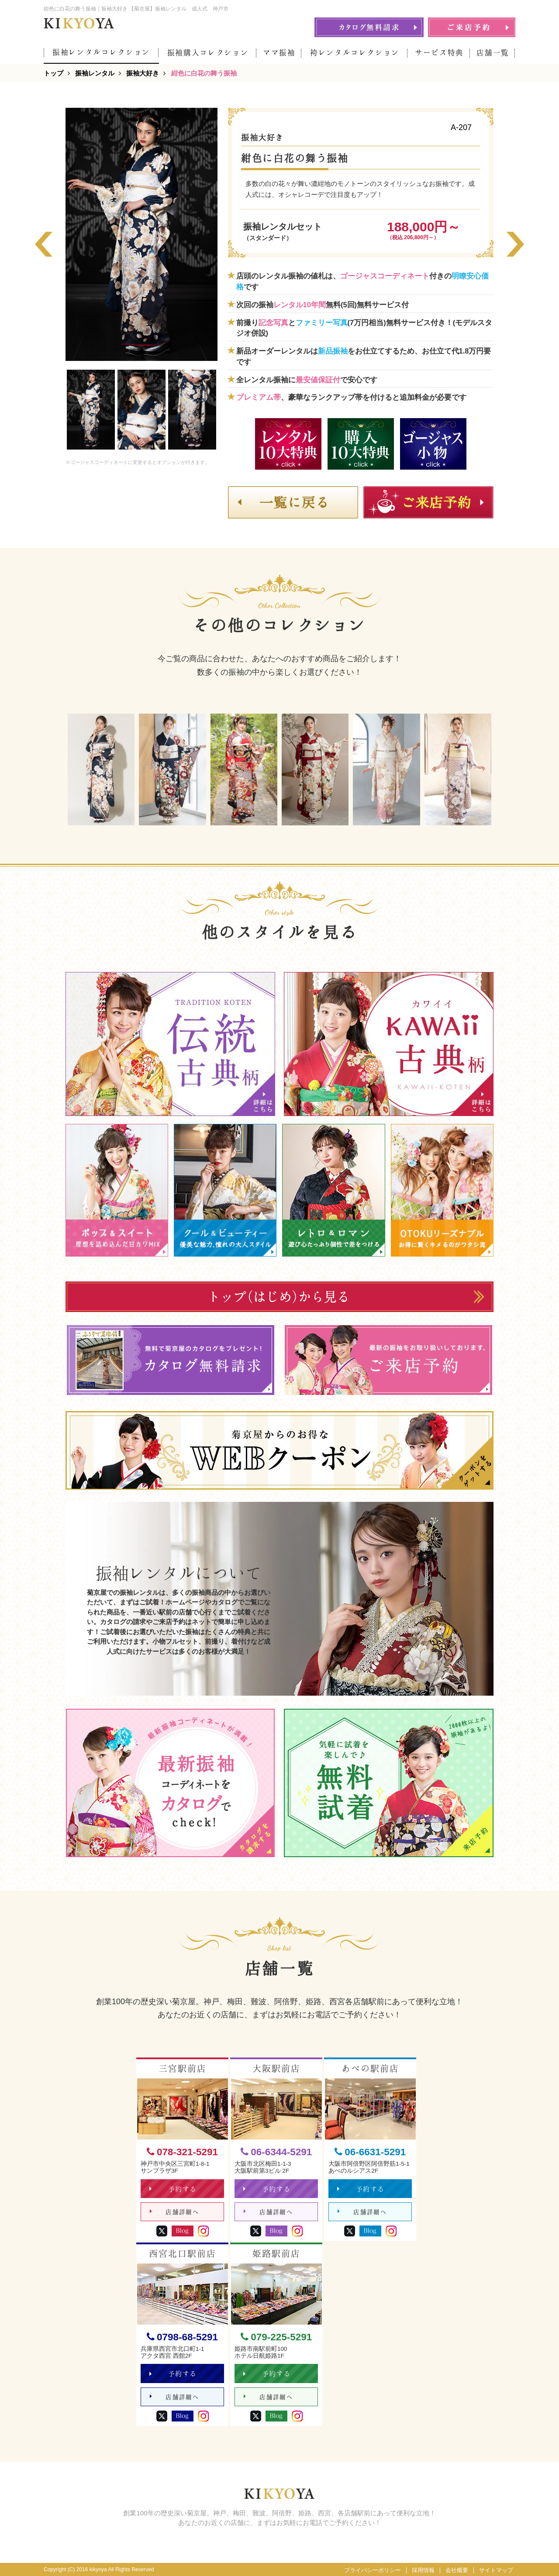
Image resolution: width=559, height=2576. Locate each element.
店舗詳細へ (174, 2211)
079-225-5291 (276, 2337)
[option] (141, 234)
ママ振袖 (279, 52)
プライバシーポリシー (372, 2570)
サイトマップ (496, 2570)
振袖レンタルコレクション (101, 52)
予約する (173, 2188)
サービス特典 (439, 52)
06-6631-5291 (370, 2152)
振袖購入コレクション (208, 52)
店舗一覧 (492, 52)
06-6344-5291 (276, 2152)
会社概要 (456, 2570)
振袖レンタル (94, 73)
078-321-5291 (182, 2152)
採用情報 (423, 2570)
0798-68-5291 (182, 2337)
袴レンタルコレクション (355, 52)
